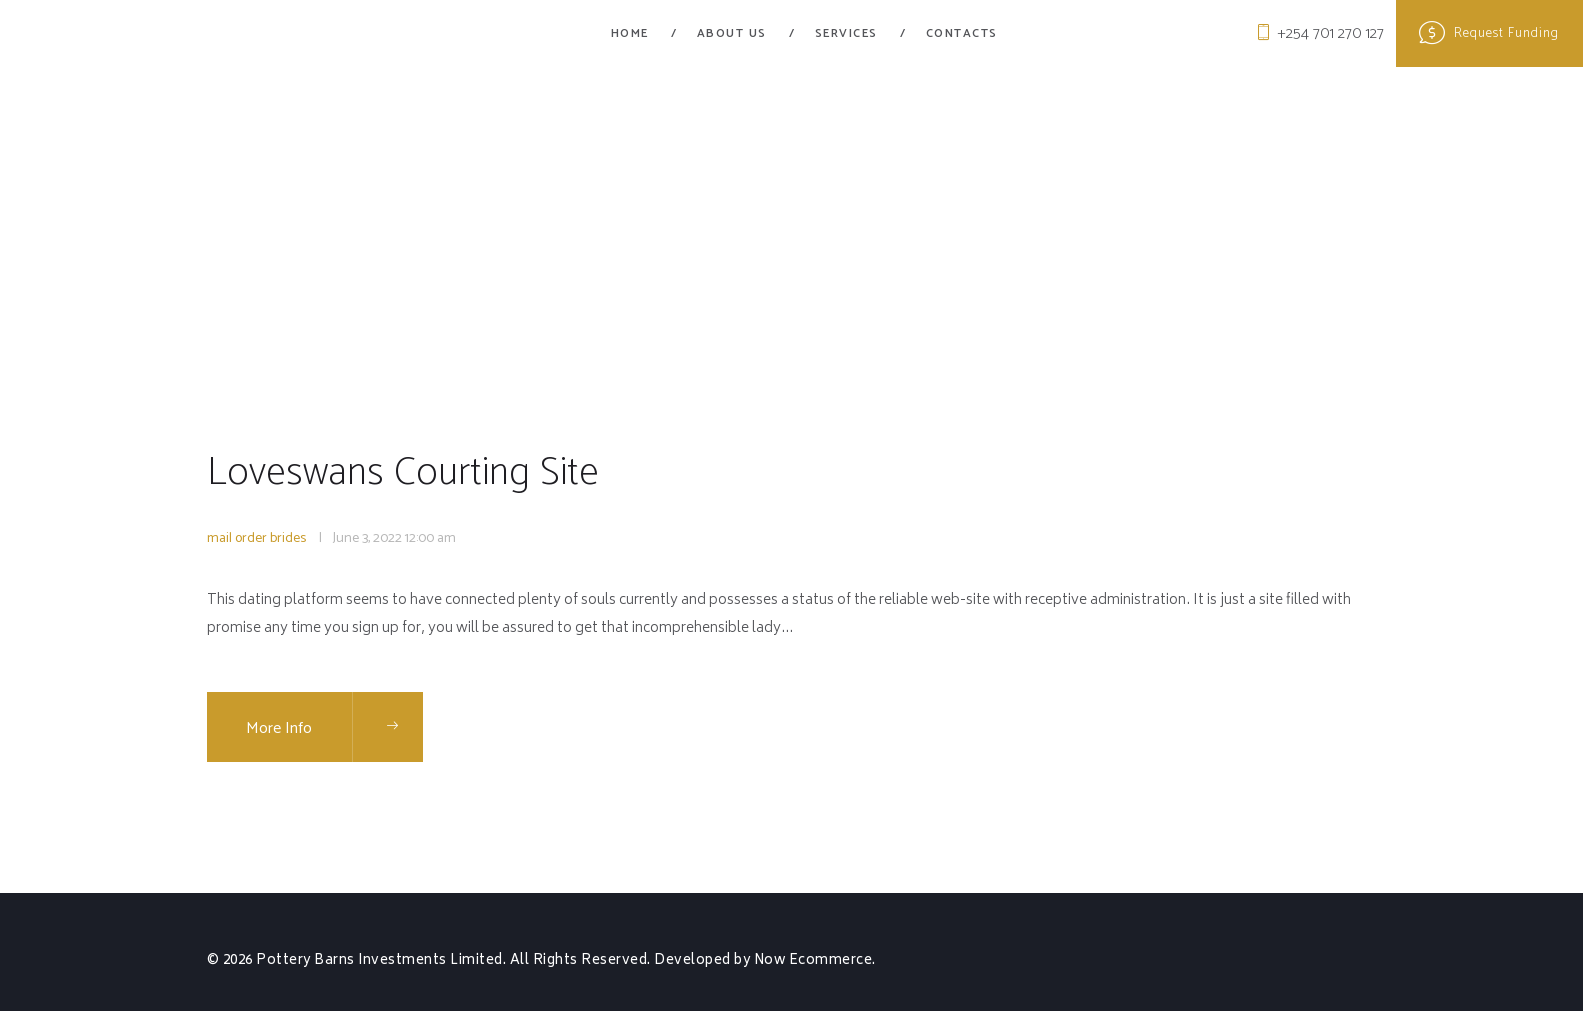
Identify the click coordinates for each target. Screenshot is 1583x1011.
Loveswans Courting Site (405, 473)
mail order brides (256, 539)
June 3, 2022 (367, 539)
